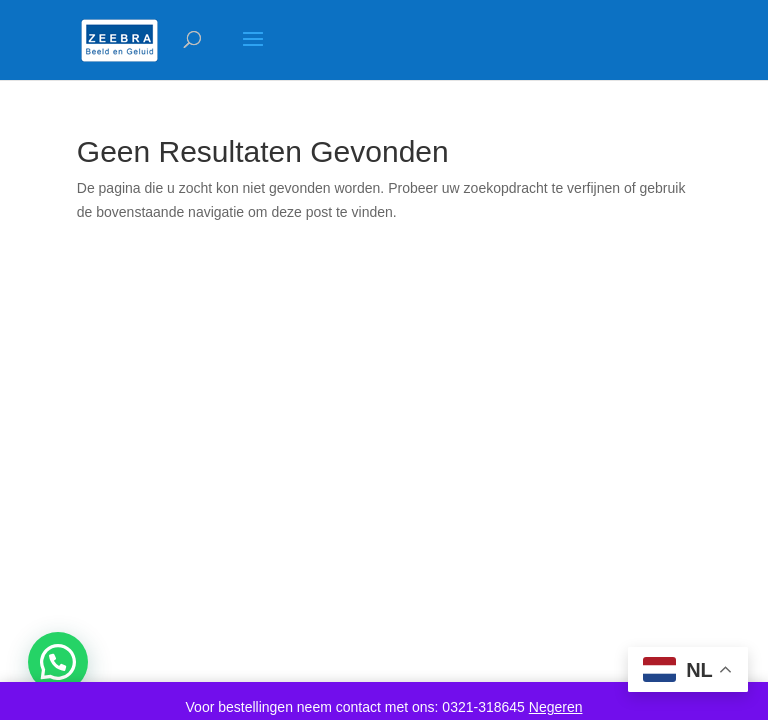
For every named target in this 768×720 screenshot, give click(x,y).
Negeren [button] (556, 707)
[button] (58, 662)
